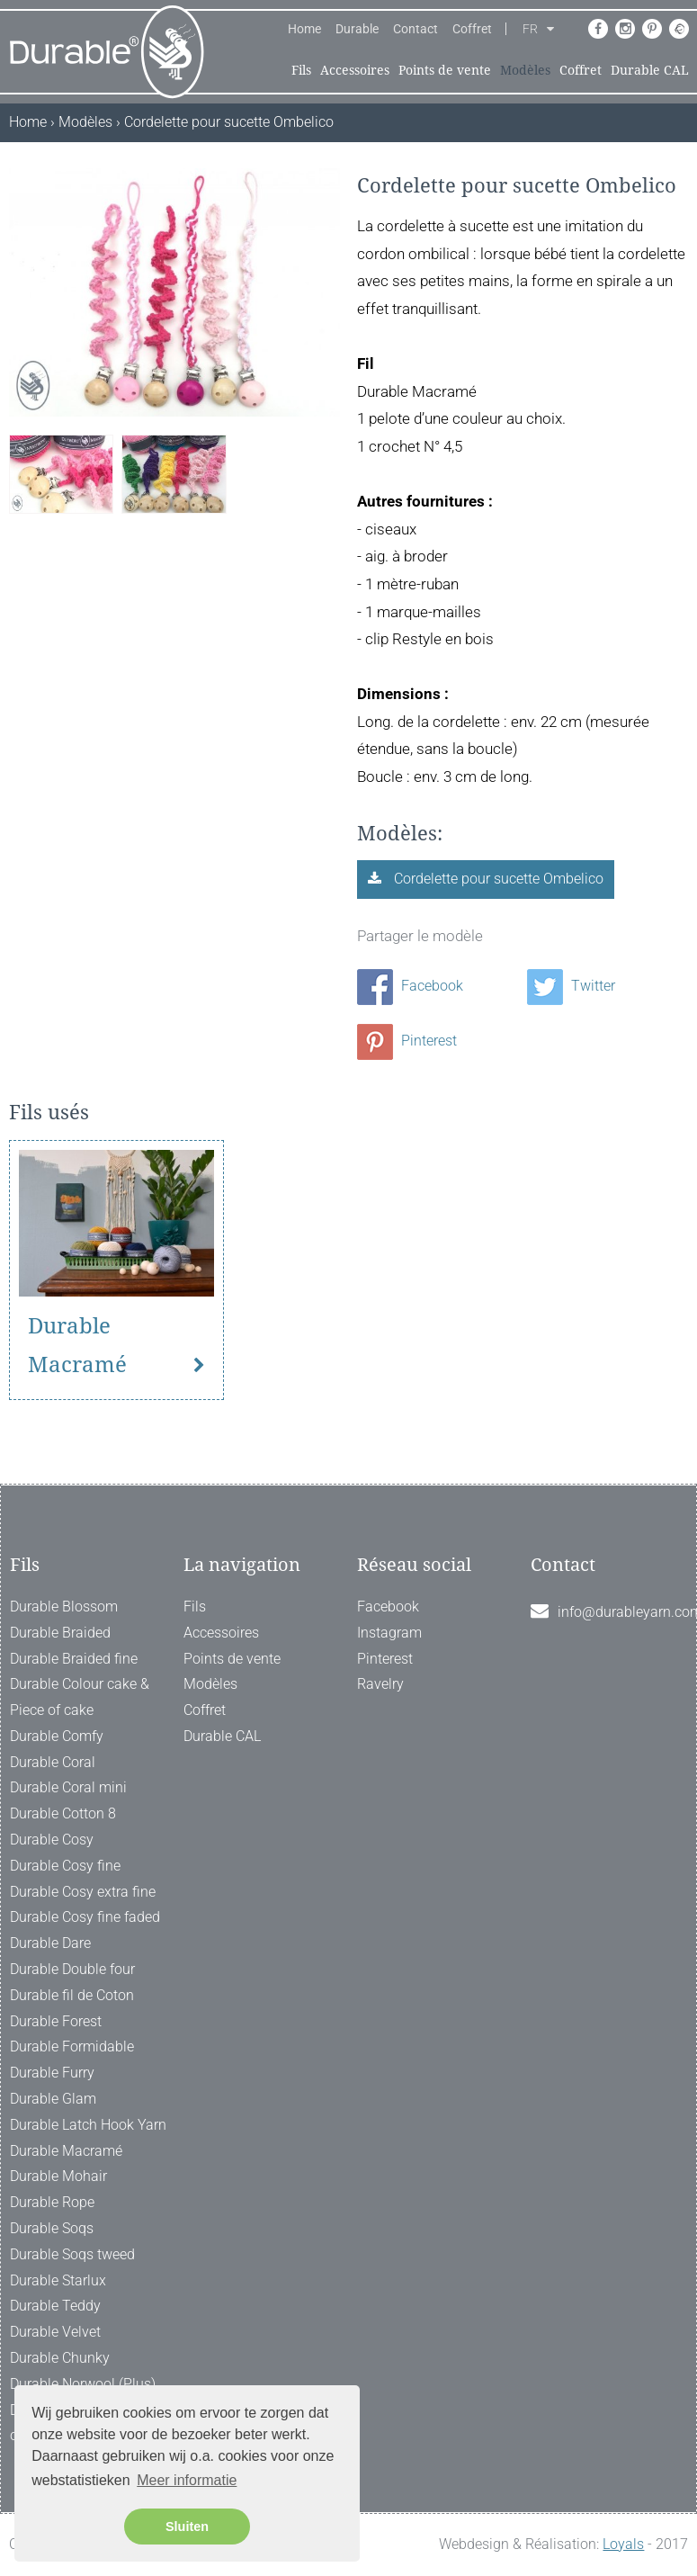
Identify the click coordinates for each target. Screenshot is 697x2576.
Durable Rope (52, 2202)
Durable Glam (53, 2098)
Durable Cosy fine (65, 1865)
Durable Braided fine (74, 1658)
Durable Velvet (55, 2331)
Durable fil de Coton (72, 1995)
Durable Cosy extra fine (83, 1891)
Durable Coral (52, 1762)
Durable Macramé (77, 1346)
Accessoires (354, 70)
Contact (415, 28)
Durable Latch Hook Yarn (88, 2124)
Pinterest (407, 1040)
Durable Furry (52, 2072)
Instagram (389, 1632)
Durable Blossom (64, 1606)
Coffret (472, 28)
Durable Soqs (52, 2228)
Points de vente (444, 70)
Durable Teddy (55, 2305)
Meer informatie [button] (187, 2480)
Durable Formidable (72, 2046)
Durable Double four (72, 1969)
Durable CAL (650, 70)
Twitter (571, 985)
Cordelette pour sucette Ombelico (496, 878)
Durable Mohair (58, 2176)
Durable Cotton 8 (63, 1813)
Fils (301, 70)
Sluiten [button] (187, 2526)
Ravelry (380, 1683)
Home (304, 28)
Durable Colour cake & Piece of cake (79, 1697)
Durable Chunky (60, 2357)
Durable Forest (56, 2021)
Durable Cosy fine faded (85, 1916)
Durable (357, 28)
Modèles (525, 70)
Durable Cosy (52, 1839)
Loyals (623, 2544)
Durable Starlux (58, 2280)
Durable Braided (60, 1632)
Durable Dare (50, 1943)
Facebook (410, 985)
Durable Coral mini (68, 1787)
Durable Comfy (56, 1736)
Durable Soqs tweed (72, 2254)
